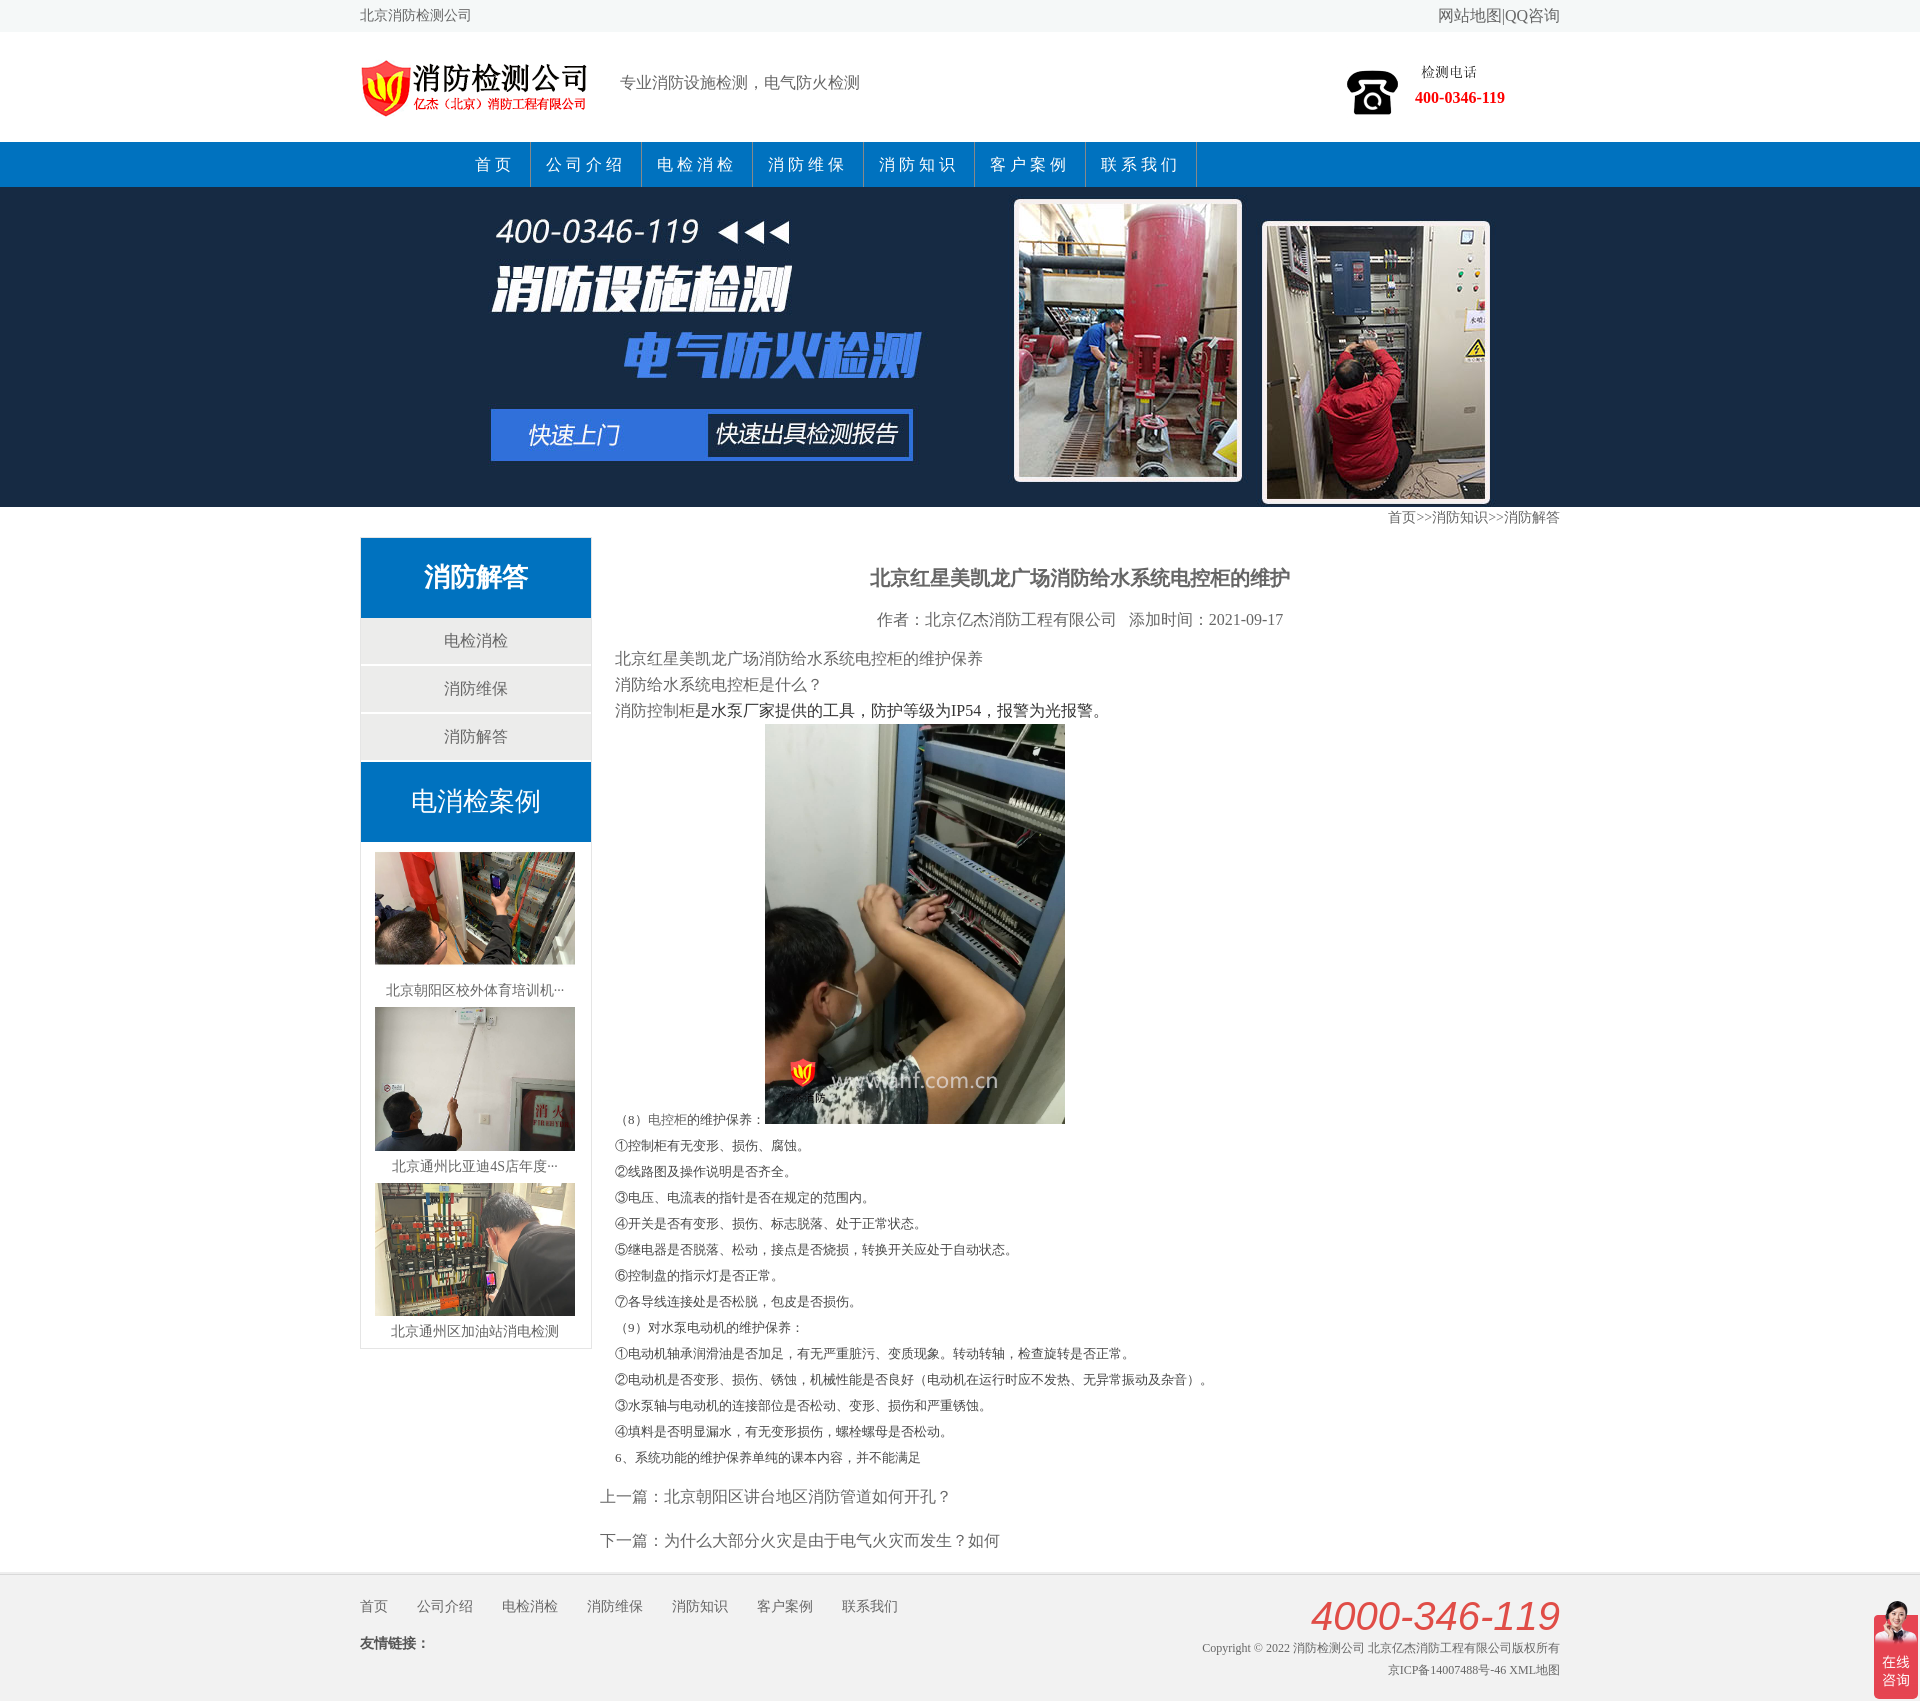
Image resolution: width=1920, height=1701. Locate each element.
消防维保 (808, 164)
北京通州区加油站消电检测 (475, 1331)
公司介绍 (586, 164)
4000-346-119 (1435, 1616)
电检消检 (697, 164)
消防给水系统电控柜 (687, 684)
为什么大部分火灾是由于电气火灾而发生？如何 (832, 1540)
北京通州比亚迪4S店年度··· (474, 1166)
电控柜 (667, 1119)
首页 (495, 164)
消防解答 (476, 577)
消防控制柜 (655, 710)
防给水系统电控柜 (839, 658)
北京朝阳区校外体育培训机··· (475, 990)
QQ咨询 (1532, 15)
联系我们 (1141, 164)
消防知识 (919, 164)
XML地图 (1534, 1670)
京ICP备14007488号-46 (1447, 1670)
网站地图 (1470, 15)
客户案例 (1030, 164)
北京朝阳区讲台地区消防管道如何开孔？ (808, 1496)
